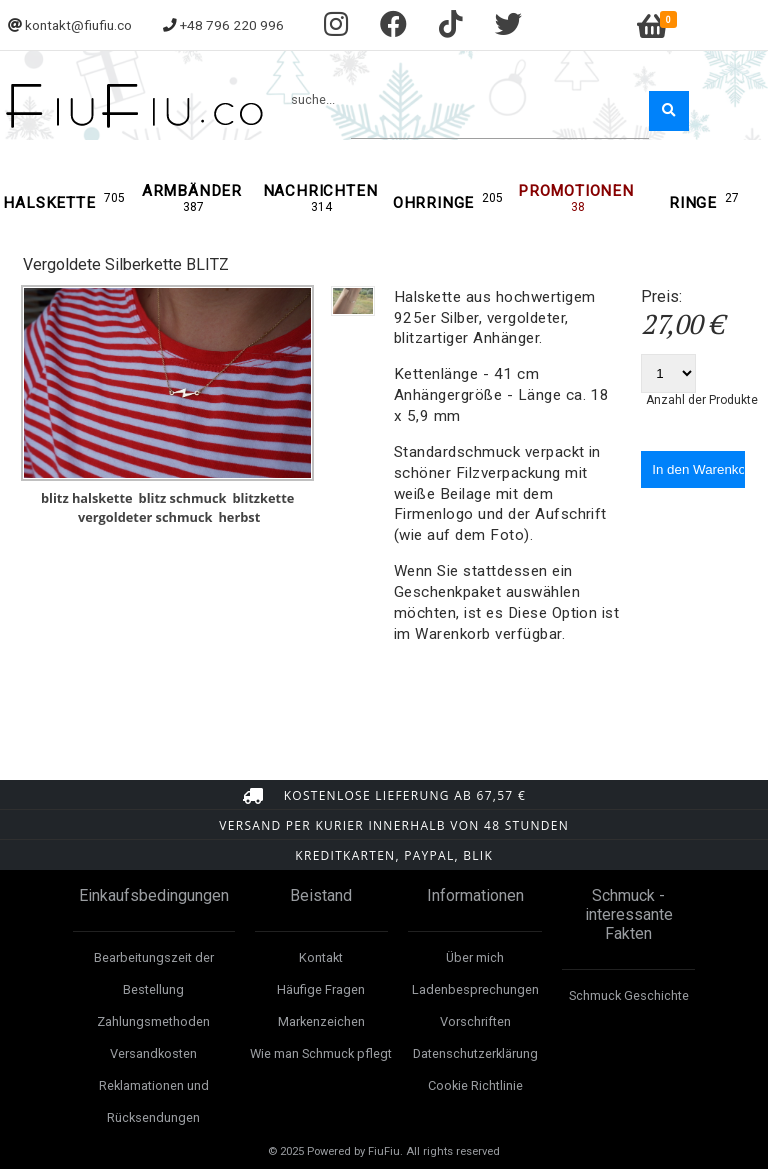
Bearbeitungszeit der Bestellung (154, 973)
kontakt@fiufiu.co (78, 25)
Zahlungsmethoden (153, 1021)
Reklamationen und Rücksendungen (154, 1101)
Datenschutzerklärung (475, 1053)
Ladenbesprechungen (475, 989)
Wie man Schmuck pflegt (321, 1053)
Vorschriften (475, 1021)
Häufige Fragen (321, 989)
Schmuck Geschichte (629, 995)
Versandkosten (153, 1053)
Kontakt (321, 957)
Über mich (475, 957)
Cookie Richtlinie (475, 1085)
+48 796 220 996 (232, 25)
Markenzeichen (321, 1021)
